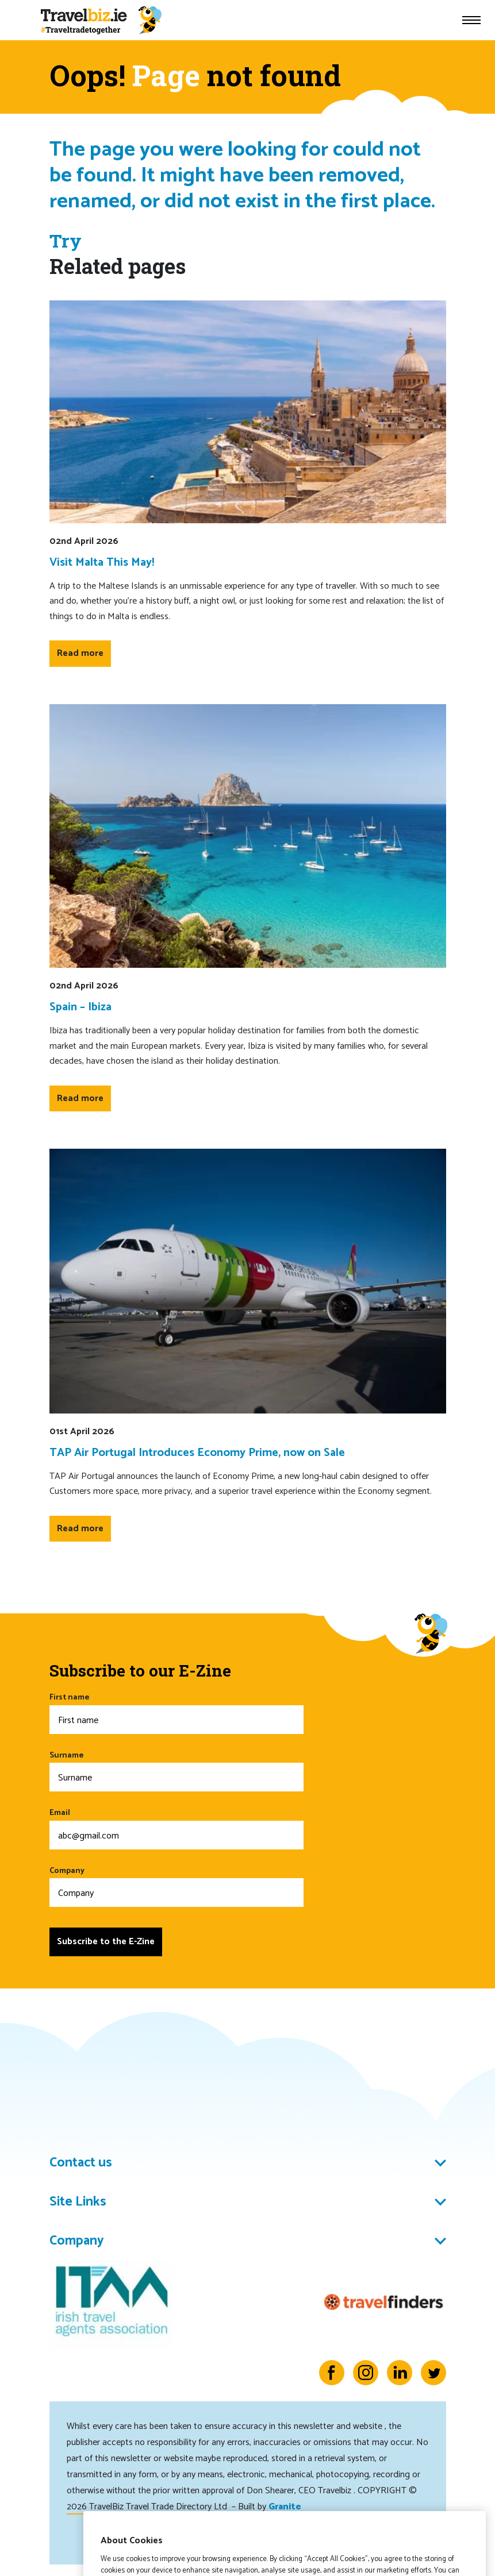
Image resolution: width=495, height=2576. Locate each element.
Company (176, 1885)
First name (176, 1712)
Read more (80, 653)
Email (176, 1827)
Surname (176, 1770)
